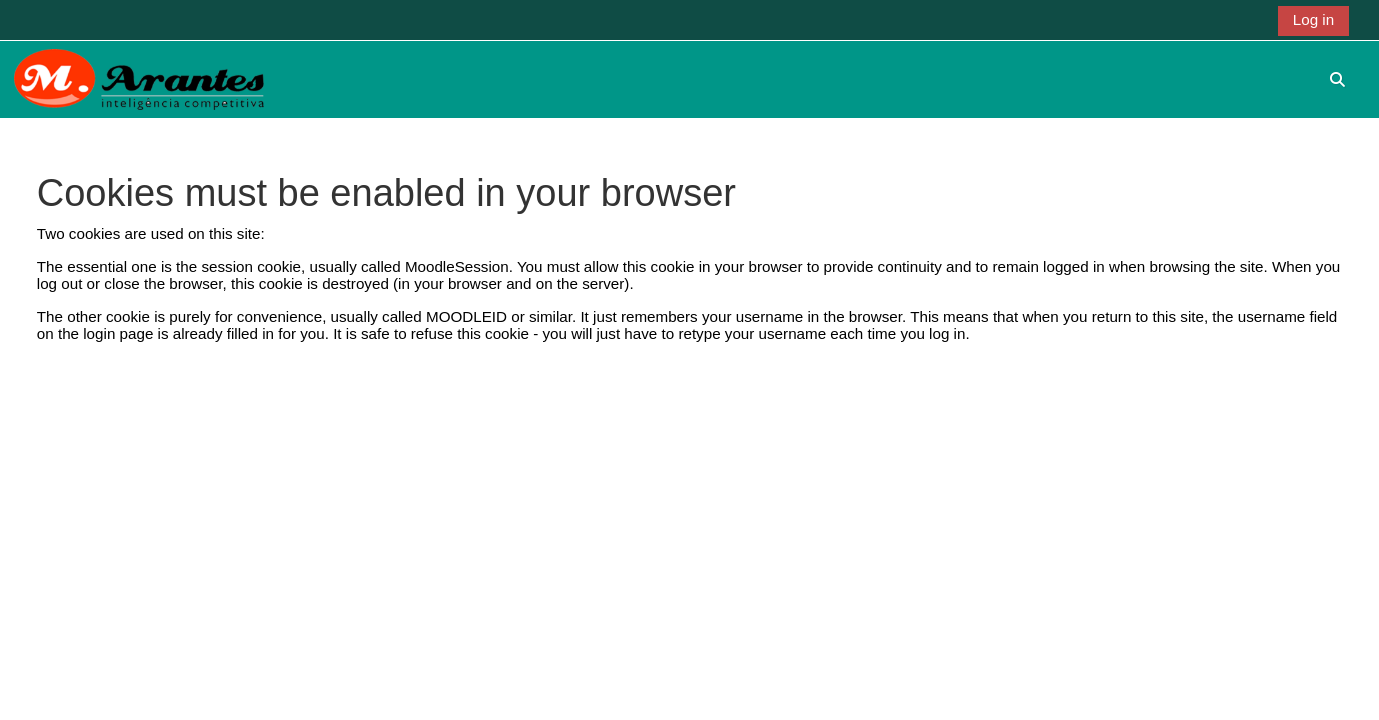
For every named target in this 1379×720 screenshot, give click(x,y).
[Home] (139, 78)
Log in (1313, 19)
